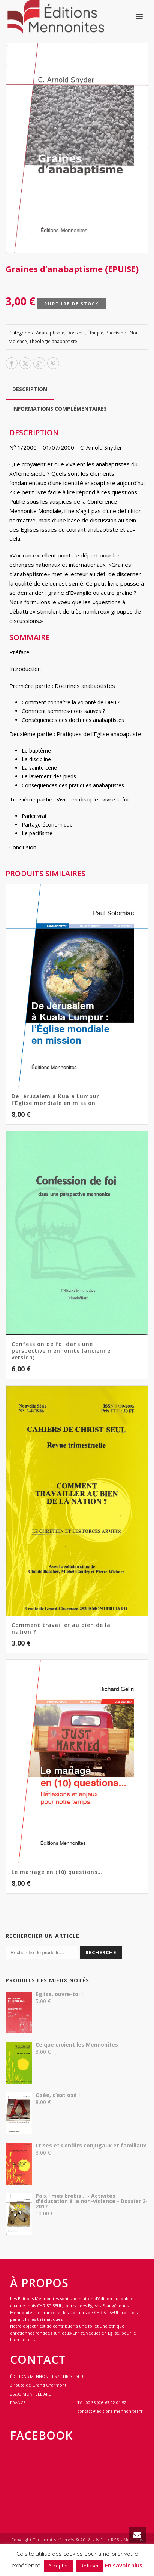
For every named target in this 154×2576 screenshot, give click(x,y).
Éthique (95, 333)
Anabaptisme (50, 333)
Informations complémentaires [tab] (59, 408)
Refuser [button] (90, 2565)
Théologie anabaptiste (53, 341)
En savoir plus (123, 2565)
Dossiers (76, 333)
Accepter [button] (58, 2565)
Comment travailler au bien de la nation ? (61, 1628)
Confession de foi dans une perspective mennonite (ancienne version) (61, 1350)
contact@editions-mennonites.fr (110, 2411)
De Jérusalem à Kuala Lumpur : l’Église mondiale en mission (57, 1099)
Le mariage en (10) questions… (57, 1871)
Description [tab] (29, 389)
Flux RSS (107, 2539)
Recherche (100, 1952)
